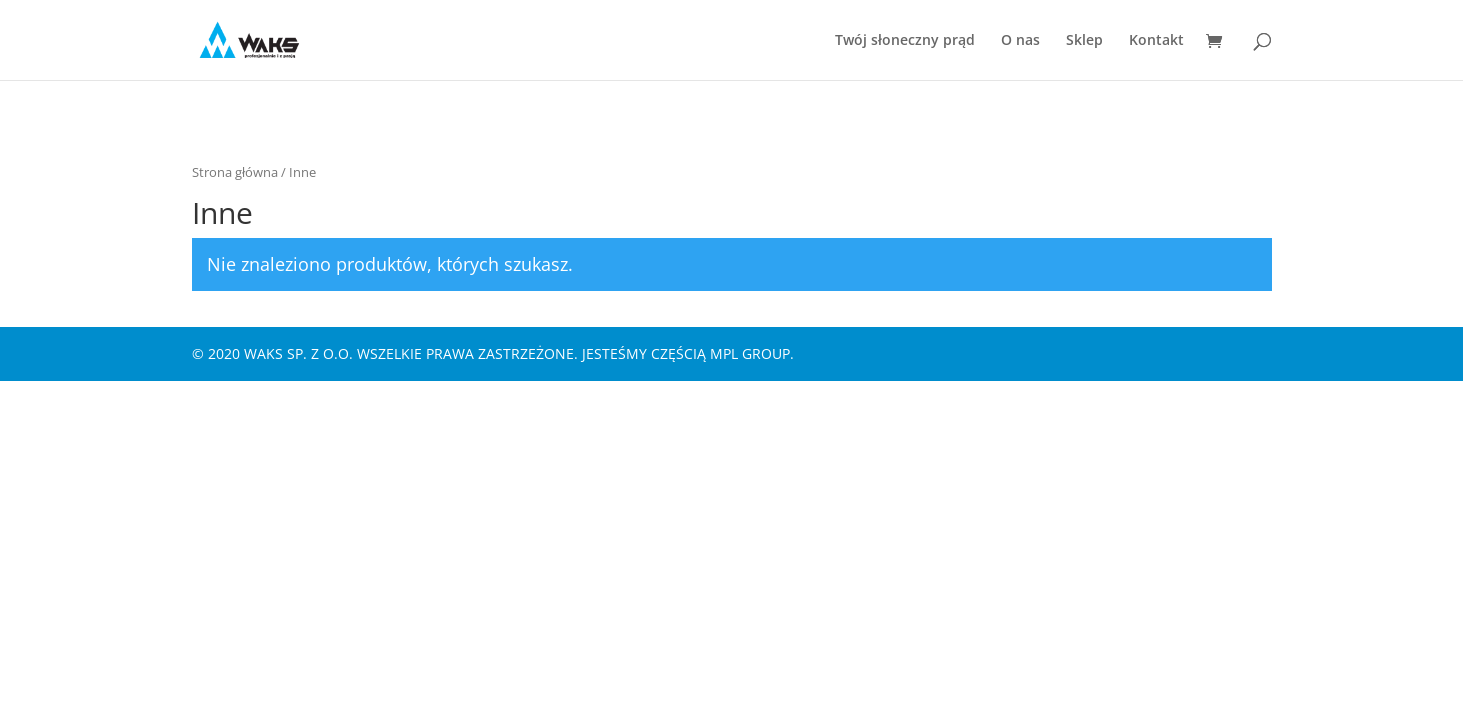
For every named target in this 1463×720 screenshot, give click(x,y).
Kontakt (1156, 41)
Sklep (1084, 41)
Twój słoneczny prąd (905, 41)
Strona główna (235, 172)
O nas (1020, 41)
